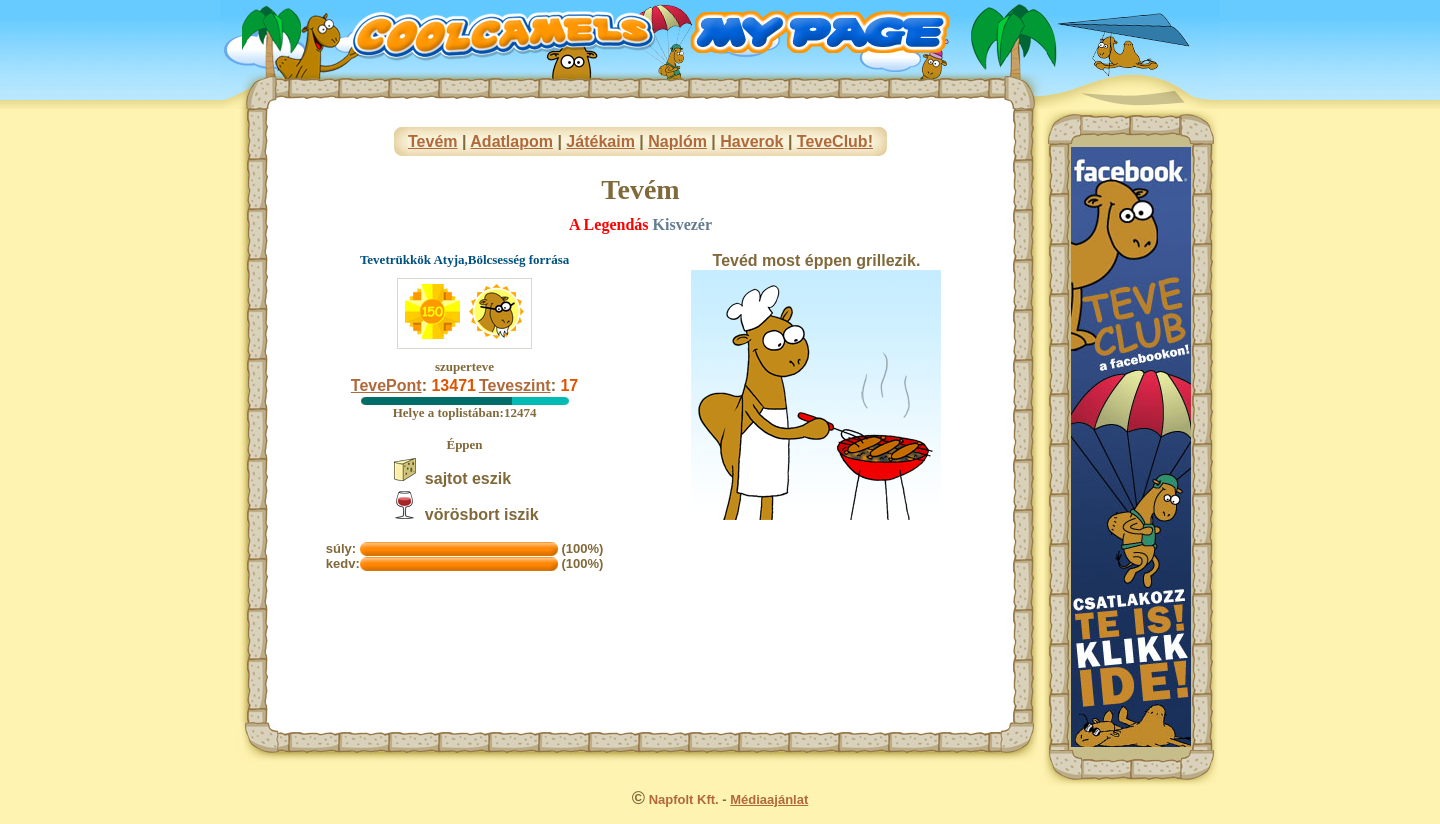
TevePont (386, 385)
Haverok (751, 141)
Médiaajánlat (769, 799)
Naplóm (677, 141)
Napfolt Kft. (684, 799)
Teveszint (515, 385)
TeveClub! (835, 141)
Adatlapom (511, 141)
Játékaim (600, 141)
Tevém (433, 141)
